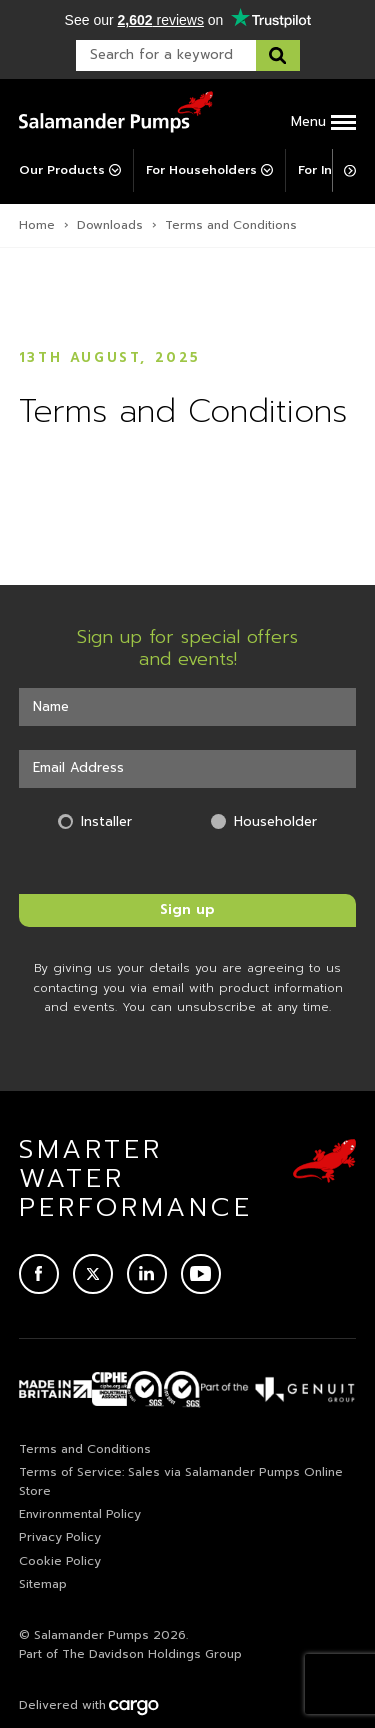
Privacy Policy (60, 1537)
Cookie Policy (60, 1561)
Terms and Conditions (85, 1449)
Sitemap (43, 1584)
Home (37, 225)
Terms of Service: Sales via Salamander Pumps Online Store (181, 1481)
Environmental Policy (80, 1514)
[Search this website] (278, 55)
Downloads (110, 225)
